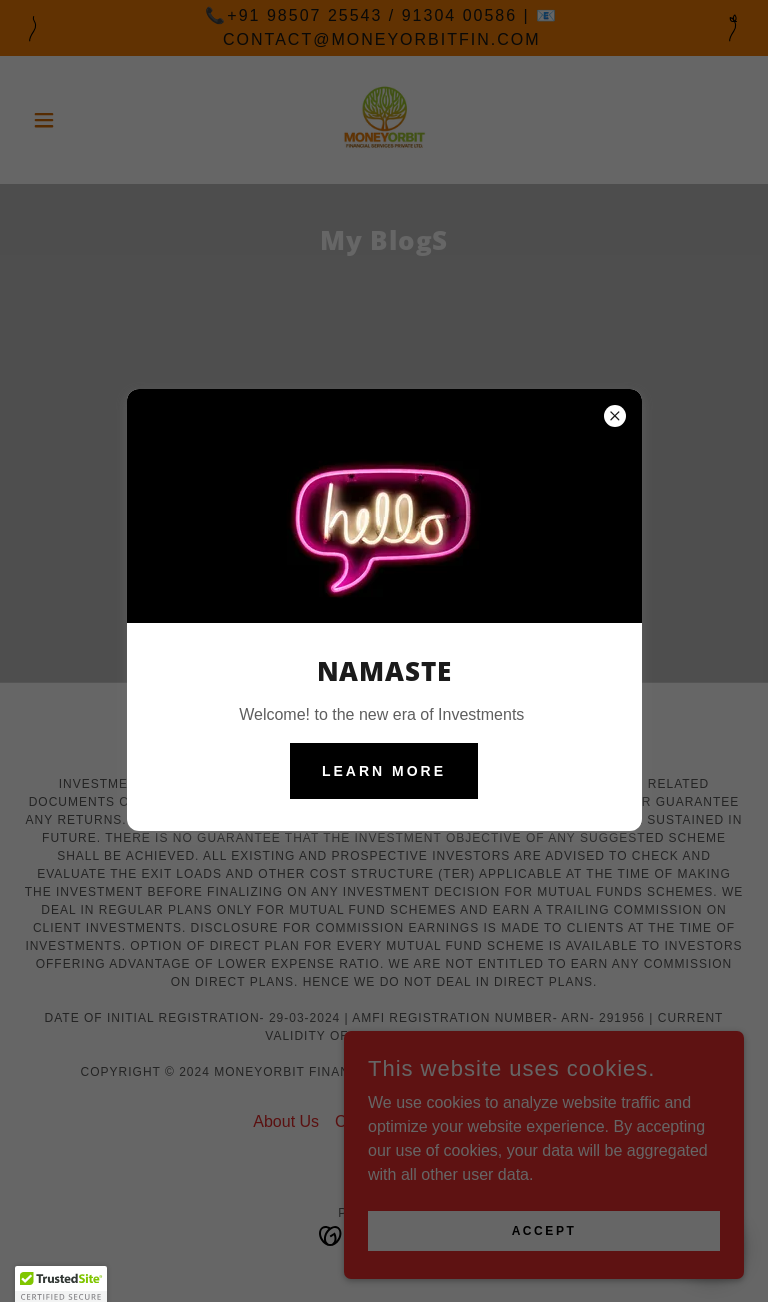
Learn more (384, 771)
